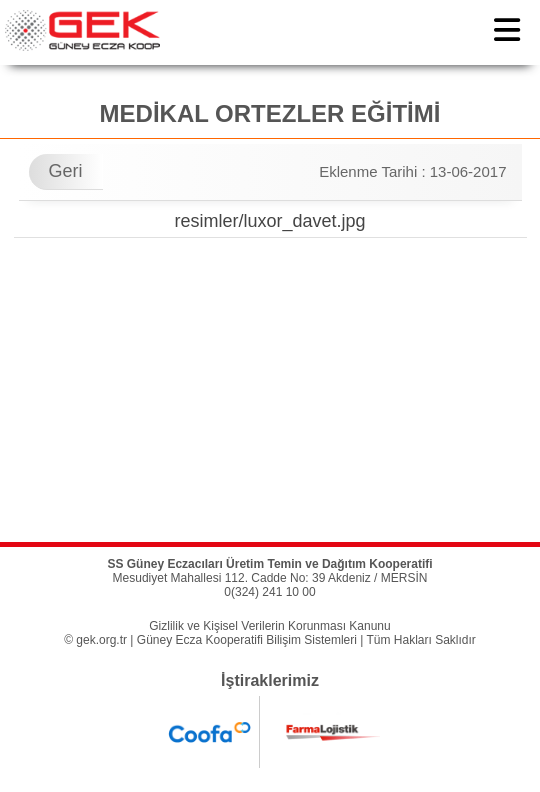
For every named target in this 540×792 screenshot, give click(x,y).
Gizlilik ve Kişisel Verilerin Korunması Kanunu (269, 626)
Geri (66, 171)
